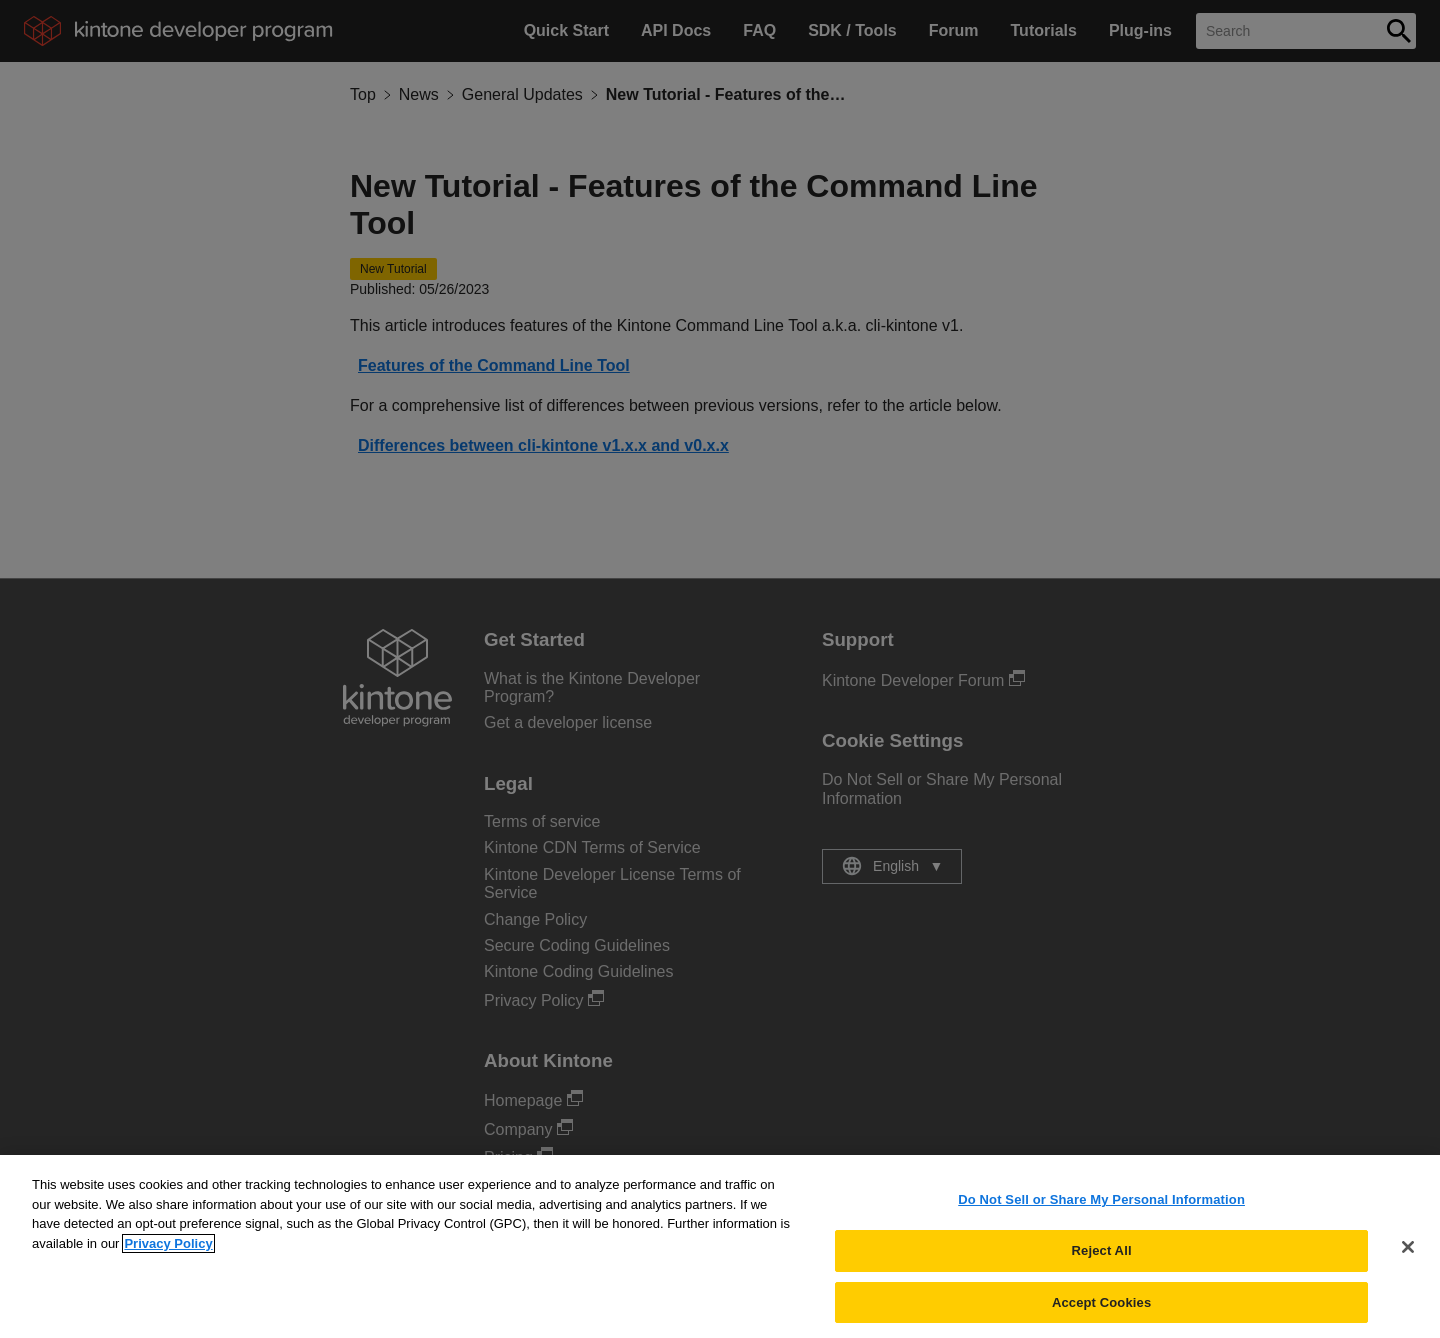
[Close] (1408, 1255)
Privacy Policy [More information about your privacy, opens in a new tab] (168, 1251)
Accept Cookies (1101, 1309)
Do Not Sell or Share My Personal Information (1101, 1207)
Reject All (1102, 1258)
